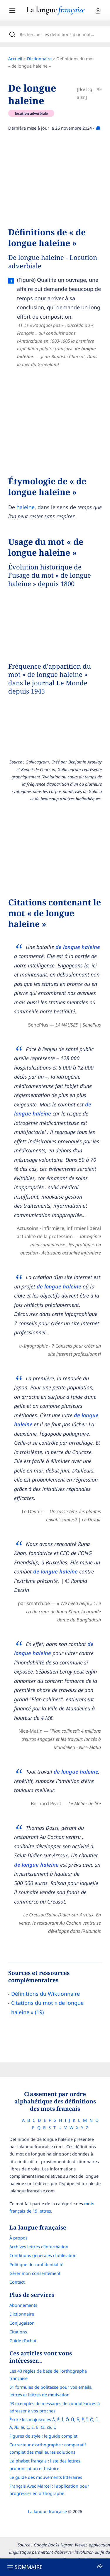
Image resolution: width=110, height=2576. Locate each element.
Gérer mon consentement (34, 2273)
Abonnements (23, 2305)
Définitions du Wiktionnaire (45, 1993)
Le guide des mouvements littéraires (45, 2477)
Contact (17, 2282)
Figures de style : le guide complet (43, 2436)
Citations (18, 2332)
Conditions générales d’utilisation (43, 2255)
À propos (18, 2238)
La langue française (47, 2511)
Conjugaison (22, 2323)
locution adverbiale (31, 113)
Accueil (15, 58)
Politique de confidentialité (36, 2264)
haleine (25, 507)
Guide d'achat (22, 2340)
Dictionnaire (39, 58)
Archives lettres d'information (38, 2246)
